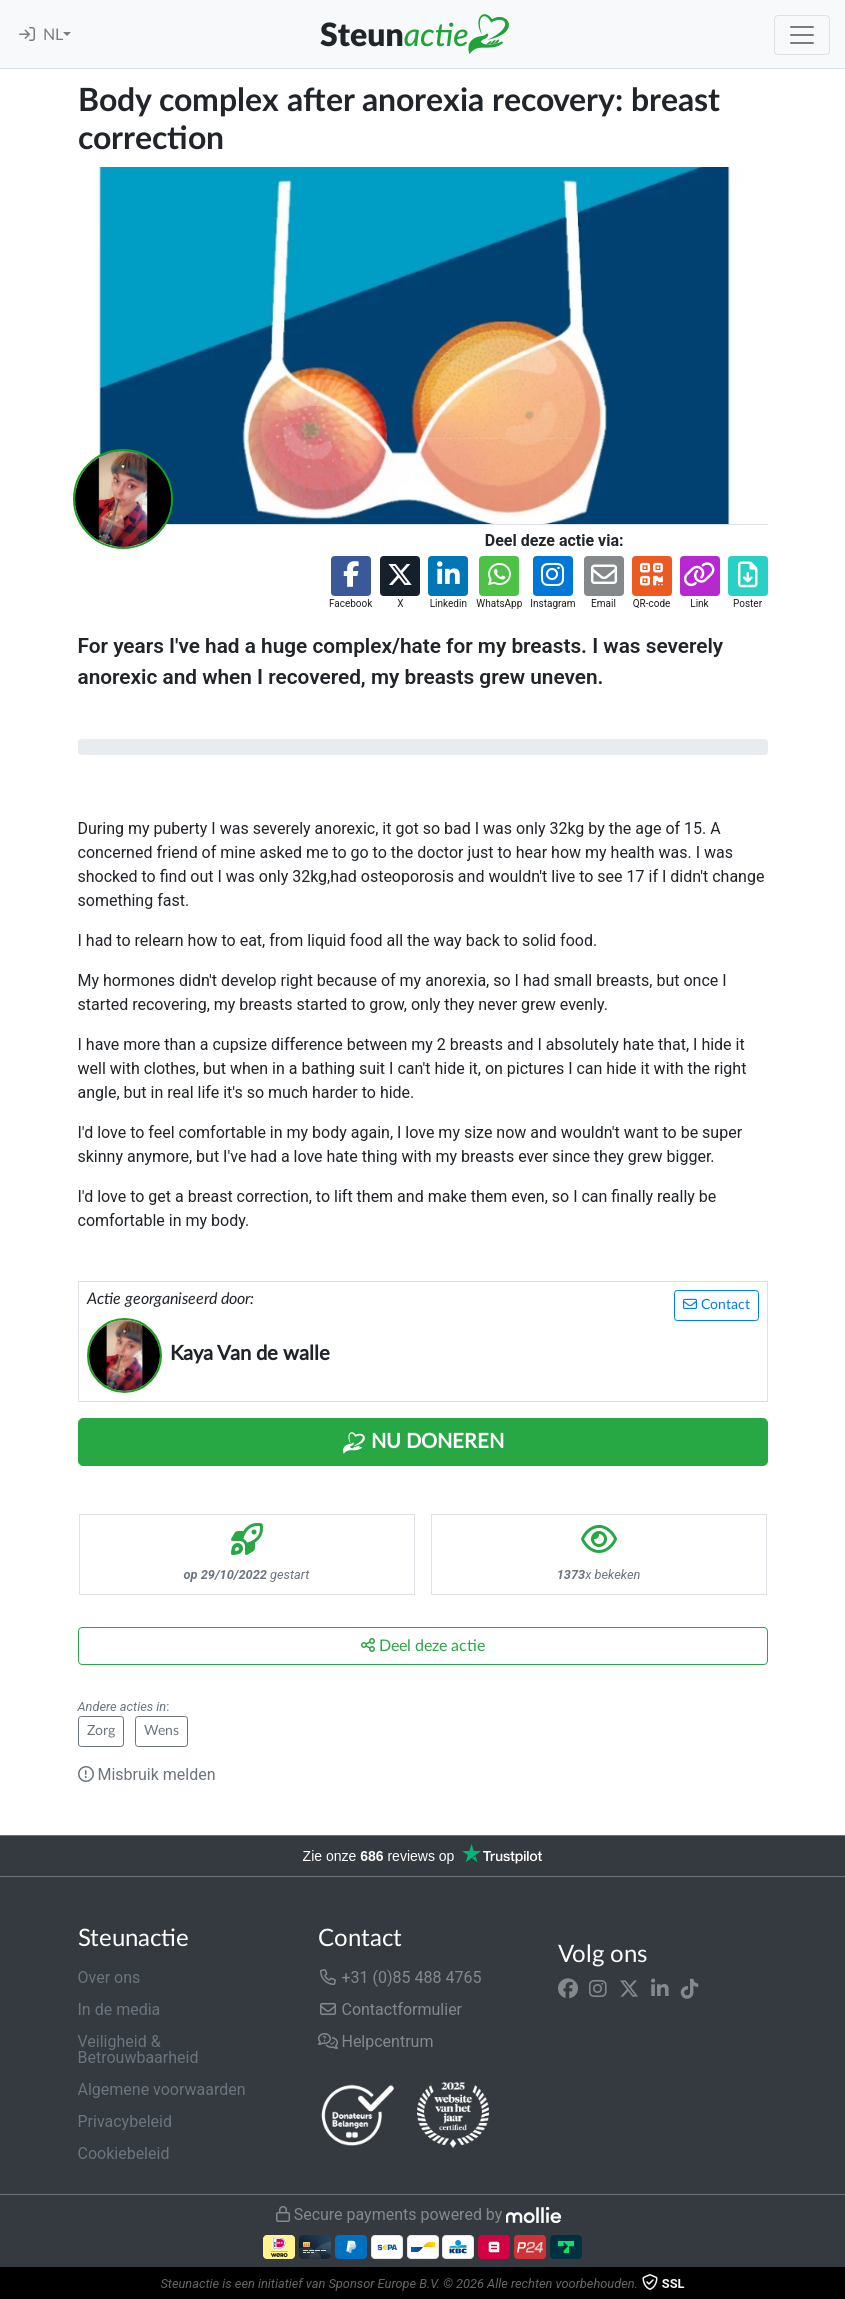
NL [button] (53, 35)
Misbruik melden (147, 1774)
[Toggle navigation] (802, 35)
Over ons (109, 1977)
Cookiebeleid (124, 2153)
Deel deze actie (423, 1645)
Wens (161, 1731)
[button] (350, 583)
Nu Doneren (423, 1443)
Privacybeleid (125, 2121)
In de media (119, 2009)
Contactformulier (390, 2009)
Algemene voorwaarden (162, 2089)
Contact (716, 1304)
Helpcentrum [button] (376, 2041)
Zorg (101, 1731)
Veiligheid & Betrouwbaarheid (138, 2049)
